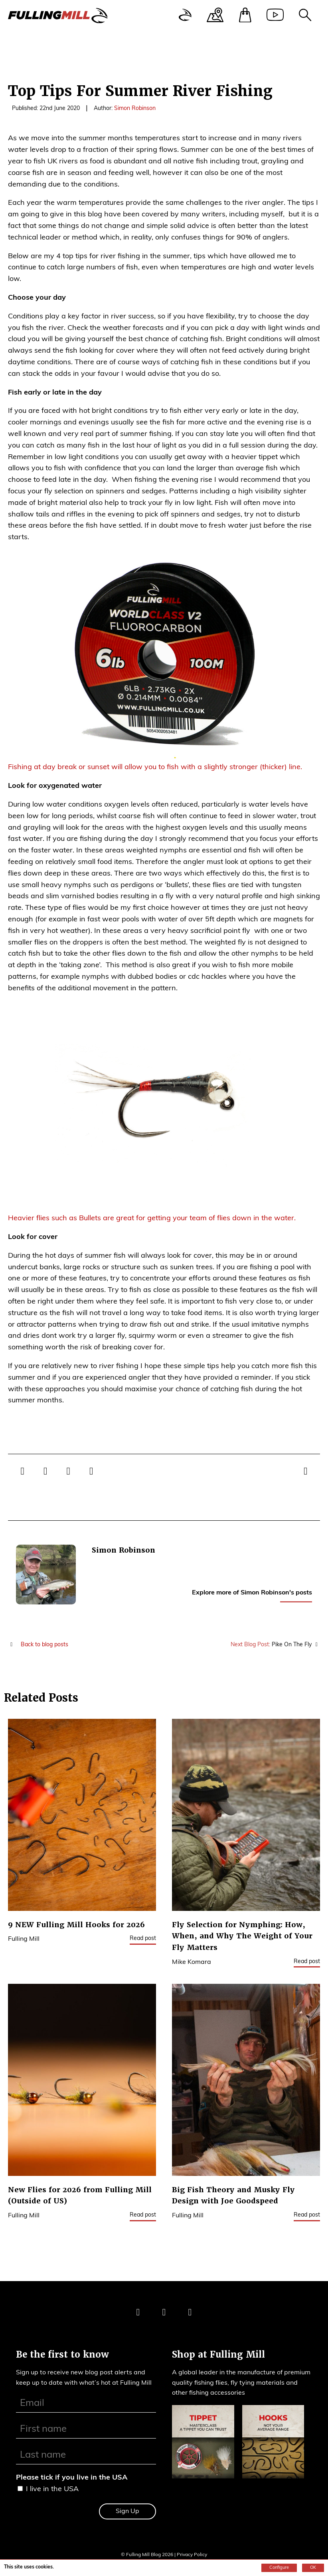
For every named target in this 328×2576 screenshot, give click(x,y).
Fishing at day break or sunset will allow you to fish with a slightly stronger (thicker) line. (155, 767)
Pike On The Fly (275, 1645)
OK (313, 2568)
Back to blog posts (38, 1645)
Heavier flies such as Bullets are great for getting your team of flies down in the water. (152, 1218)
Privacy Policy (192, 2554)
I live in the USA (52, 2489)
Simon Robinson (135, 109)
